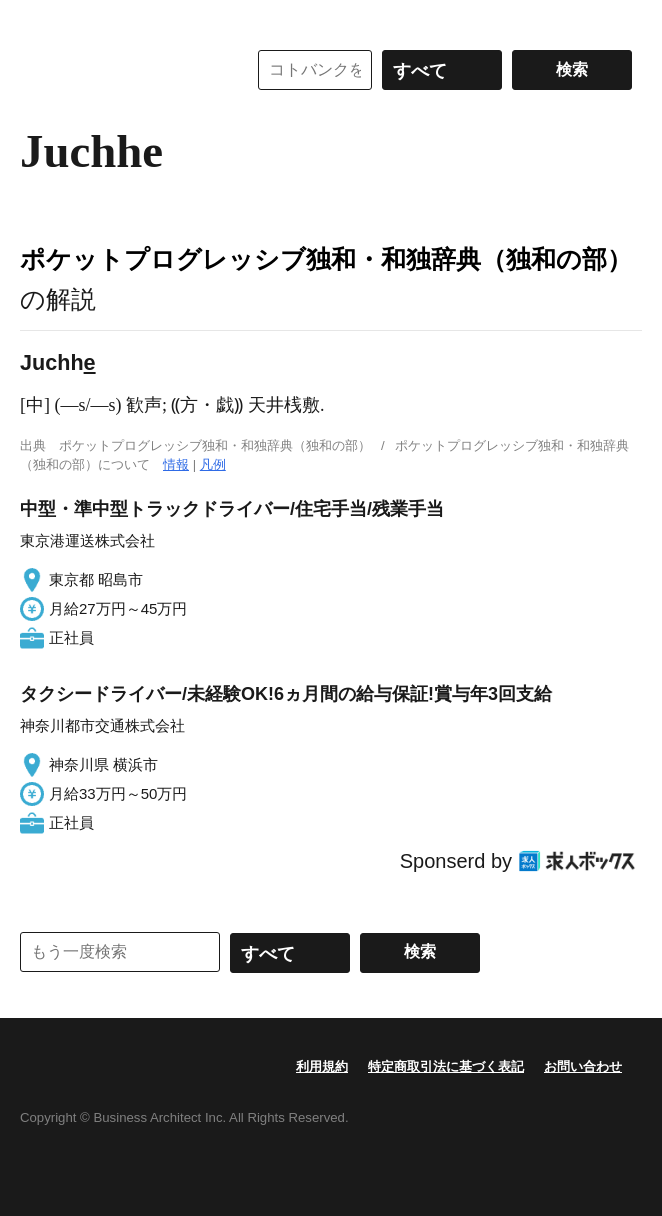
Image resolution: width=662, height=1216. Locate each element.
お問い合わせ (583, 1066)
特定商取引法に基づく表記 (446, 1066)
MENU (40, 20)
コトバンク (119, 70)
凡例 (213, 464)
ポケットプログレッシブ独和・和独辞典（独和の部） (326, 259)
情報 (176, 464)
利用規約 (322, 1066)
